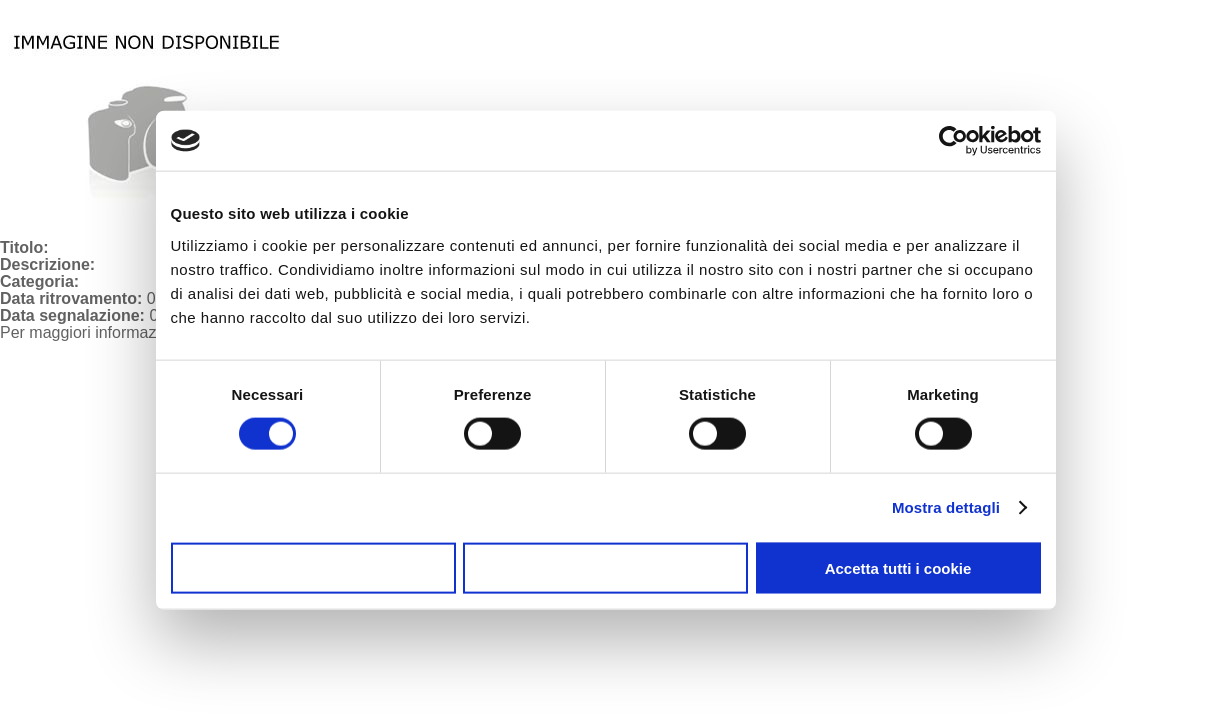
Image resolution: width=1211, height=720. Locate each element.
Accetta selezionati (605, 567)
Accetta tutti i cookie (898, 567)
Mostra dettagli (946, 507)
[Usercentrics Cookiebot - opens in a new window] (953, 141)
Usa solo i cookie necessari (313, 567)
